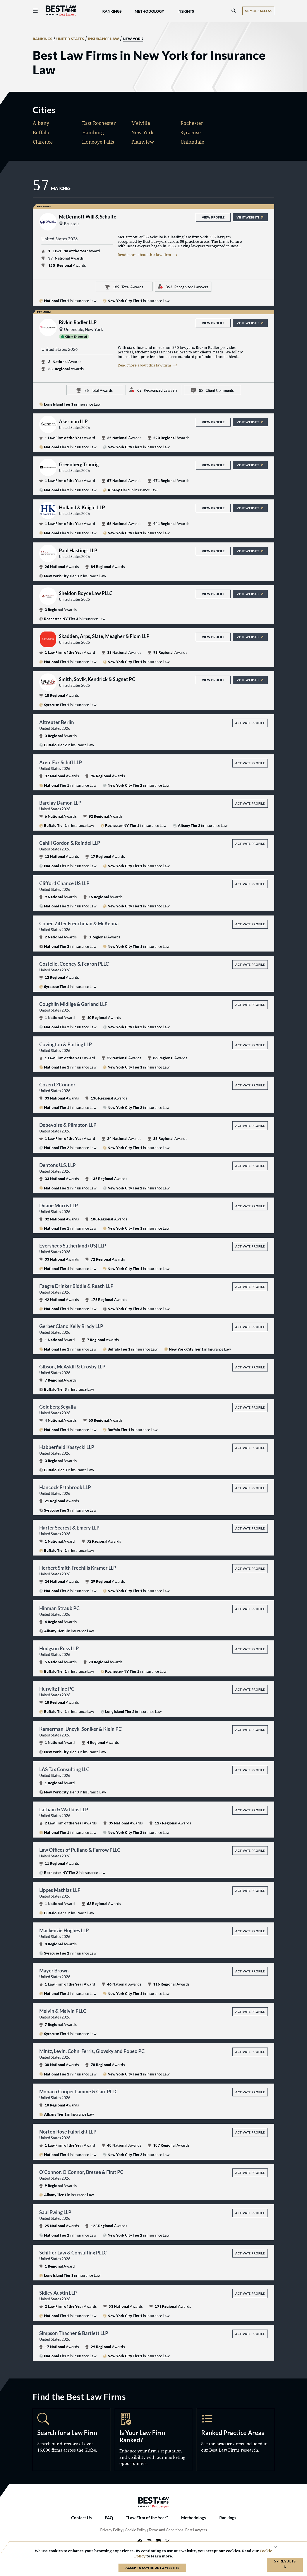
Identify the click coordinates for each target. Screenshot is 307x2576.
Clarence (43, 141)
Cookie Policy (135, 2530)
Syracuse (190, 132)
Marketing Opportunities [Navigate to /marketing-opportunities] (153, 2439)
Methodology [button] (149, 11)
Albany (41, 123)
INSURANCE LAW (103, 39)
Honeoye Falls (98, 141)
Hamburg (93, 132)
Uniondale (192, 141)
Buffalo (41, 132)
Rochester (191, 123)
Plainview (142, 141)
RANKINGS (42, 39)
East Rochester (99, 123)
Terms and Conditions (166, 2530)
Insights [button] (185, 11)
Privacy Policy (111, 2530)
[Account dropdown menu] (258, 11)
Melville (140, 123)
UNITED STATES (70, 39)
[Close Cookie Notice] (272, 2547)
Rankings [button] (112, 11)
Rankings (227, 2517)
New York (142, 132)
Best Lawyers (196, 2530)
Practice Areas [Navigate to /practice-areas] (235, 2439)
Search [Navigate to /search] (71, 2439)
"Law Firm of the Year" (147, 2517)
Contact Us (81, 2517)
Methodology (193, 2517)
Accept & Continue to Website (152, 2567)
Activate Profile (250, 723)
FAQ (109, 2517)
